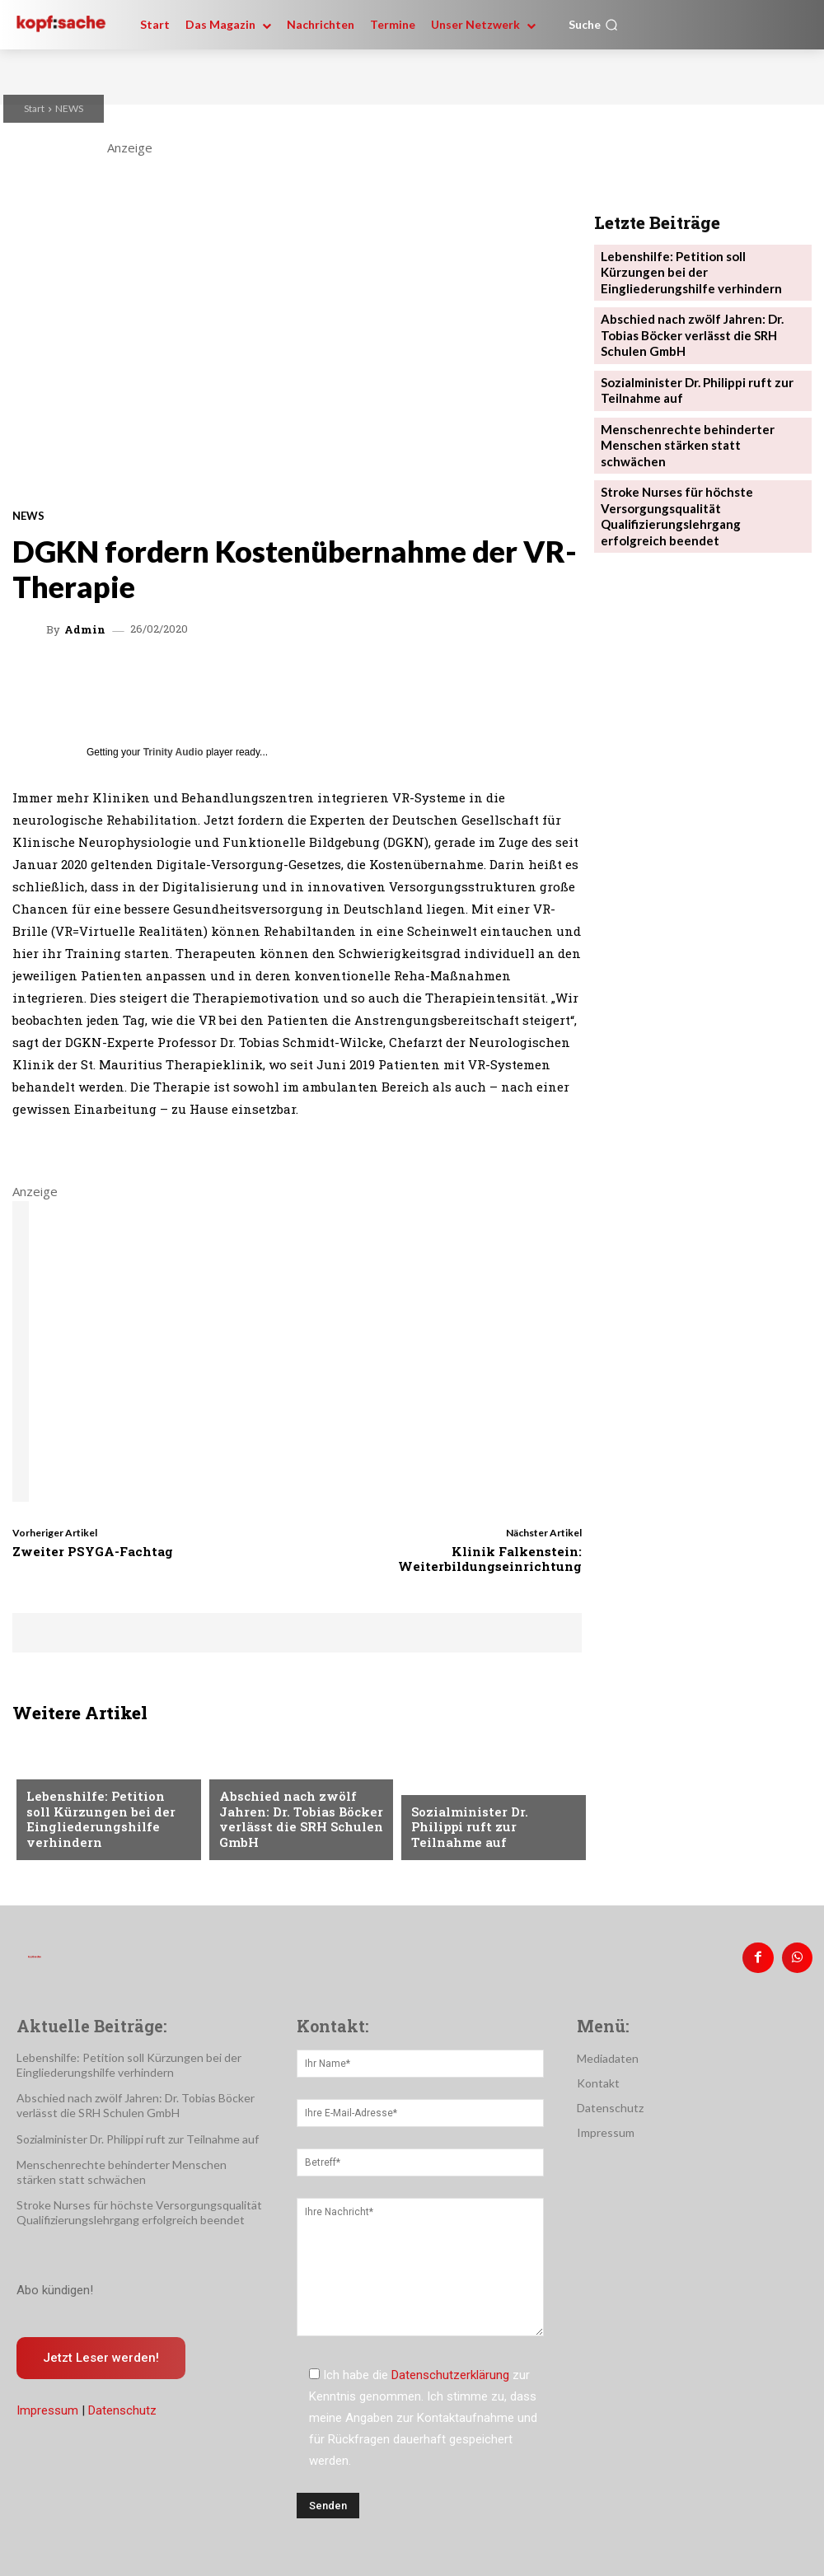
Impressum (47, 2404)
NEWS (69, 108)
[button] (593, 24)
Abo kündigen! (54, 2283)
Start (34, 108)
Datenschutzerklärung (450, 2368)
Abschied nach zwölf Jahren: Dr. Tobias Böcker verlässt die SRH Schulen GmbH (291, 1823)
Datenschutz (122, 2404)
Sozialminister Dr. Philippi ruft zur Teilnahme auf (490, 1836)
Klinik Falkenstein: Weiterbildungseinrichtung (490, 1558)
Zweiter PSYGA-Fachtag (92, 1551)
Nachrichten (63, 1778)
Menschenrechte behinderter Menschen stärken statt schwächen (694, 400)
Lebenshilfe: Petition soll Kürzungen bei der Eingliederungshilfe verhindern (100, 1823)
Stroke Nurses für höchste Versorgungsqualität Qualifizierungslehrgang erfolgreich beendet (695, 456)
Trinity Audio (173, 752)
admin (84, 629)
